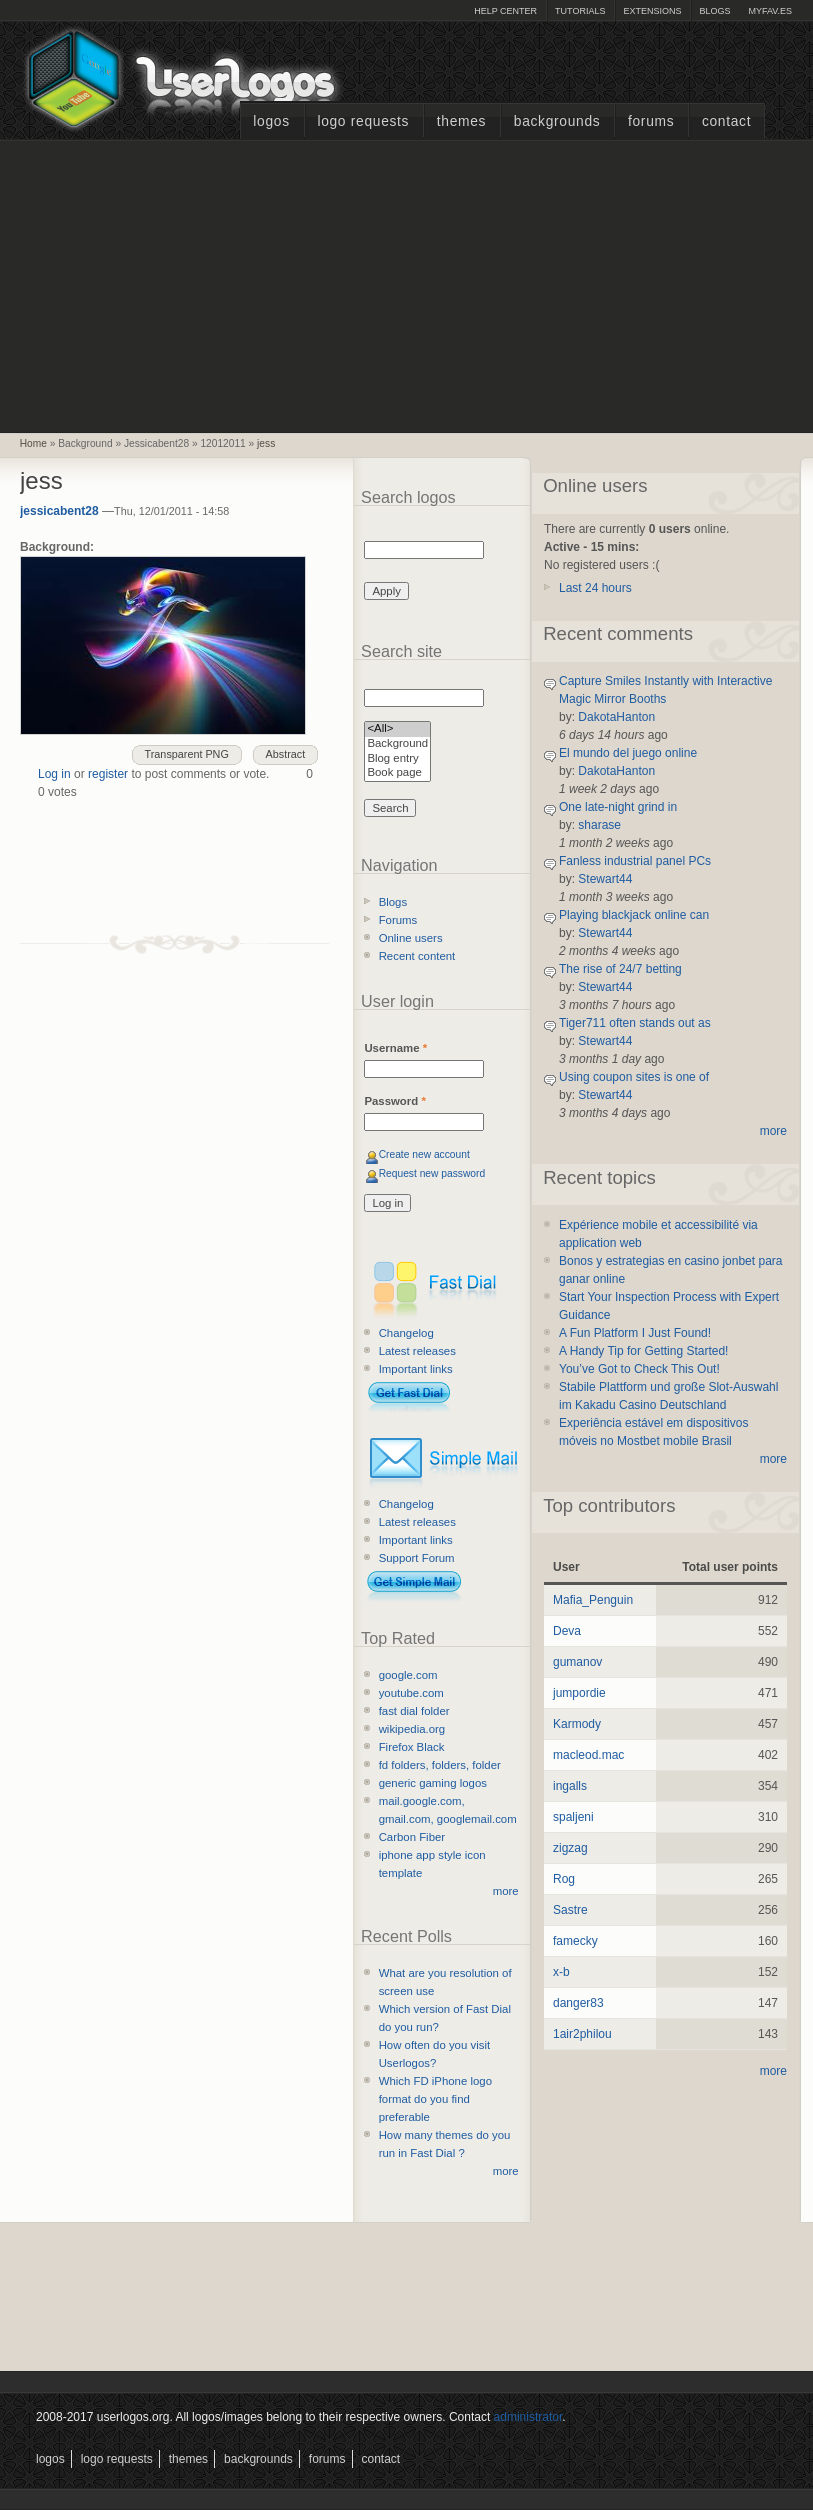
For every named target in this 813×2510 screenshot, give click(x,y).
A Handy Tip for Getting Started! (643, 1351)
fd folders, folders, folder (440, 1765)
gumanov (577, 1662)
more (506, 1891)
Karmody (577, 1724)
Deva (567, 1631)
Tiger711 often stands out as (635, 1023)
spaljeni (573, 1817)
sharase (599, 825)
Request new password (432, 1173)
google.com (408, 1675)
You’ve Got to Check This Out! (639, 1369)
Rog (564, 1879)
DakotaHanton (616, 717)
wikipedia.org (412, 1729)
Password (394, 1101)
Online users (411, 938)
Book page (397, 773)
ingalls (570, 1786)
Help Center (505, 11)
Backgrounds (557, 121)
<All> (397, 729)
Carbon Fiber (412, 1837)
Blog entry (397, 759)
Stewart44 (605, 879)
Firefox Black (412, 1747)
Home (33, 443)
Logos (271, 121)
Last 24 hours (595, 588)
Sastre (570, 1910)
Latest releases (417, 1351)
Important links (416, 1369)
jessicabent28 (59, 511)
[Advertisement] (407, 284)
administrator (528, 2417)
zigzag (570, 1848)
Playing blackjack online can (634, 915)
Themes (461, 121)
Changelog (406, 1333)
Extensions (652, 11)
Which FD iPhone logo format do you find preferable (435, 2099)
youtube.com (411, 1693)
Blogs (714, 11)
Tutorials (580, 11)
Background (397, 744)
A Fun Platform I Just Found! (635, 1333)
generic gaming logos (433, 1783)
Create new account (424, 1154)
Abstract (286, 754)
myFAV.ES (770, 11)
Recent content (417, 956)
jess (266, 443)
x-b (561, 1972)
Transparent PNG (187, 754)
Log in (54, 774)
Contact (726, 121)
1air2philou (582, 2034)
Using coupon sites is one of (634, 1077)
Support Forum (417, 1558)
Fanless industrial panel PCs (635, 861)
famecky (575, 1941)
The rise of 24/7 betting (620, 969)
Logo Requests (363, 121)
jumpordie (579, 1693)
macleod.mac (588, 1755)
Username (395, 1048)
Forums (651, 121)
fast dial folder (414, 1711)
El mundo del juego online (628, 753)
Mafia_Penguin (593, 1600)
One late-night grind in (618, 807)
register (108, 774)
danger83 (578, 2003)
